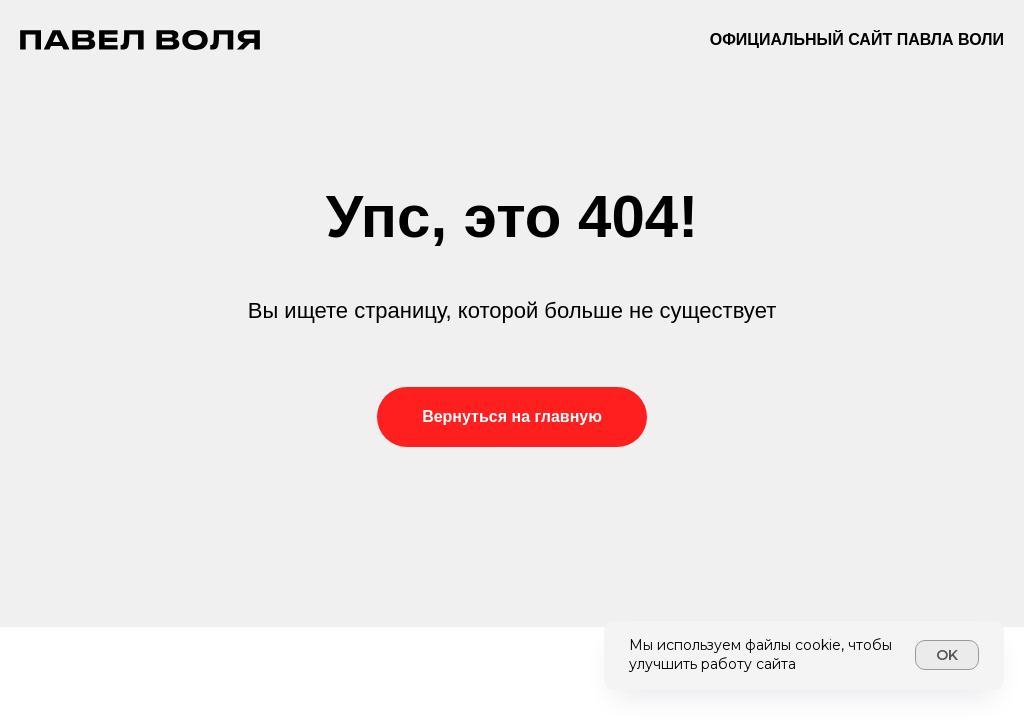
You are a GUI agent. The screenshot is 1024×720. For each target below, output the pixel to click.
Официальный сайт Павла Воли (857, 39)
